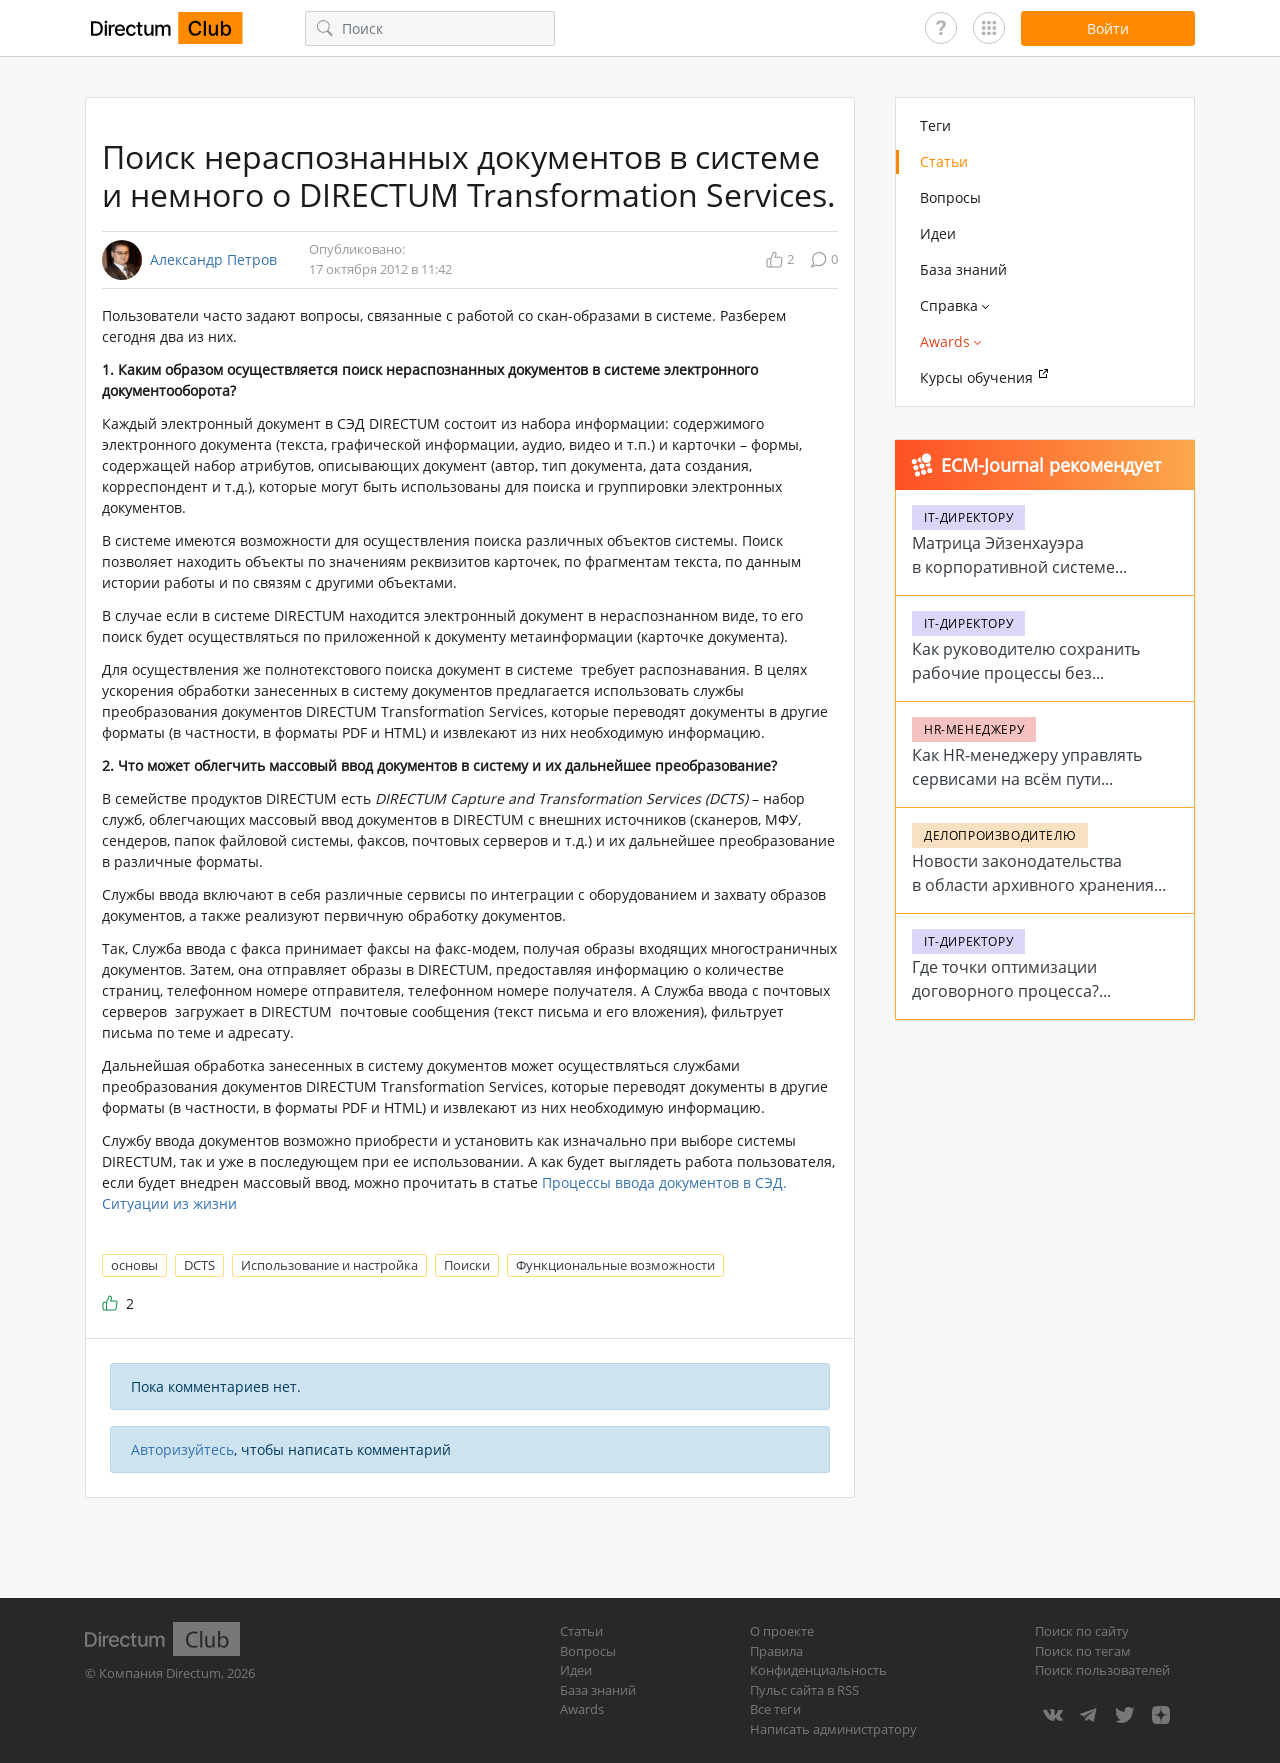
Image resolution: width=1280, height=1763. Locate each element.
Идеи (938, 233)
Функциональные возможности (615, 1265)
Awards (582, 1709)
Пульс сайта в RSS (804, 1690)
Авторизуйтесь (182, 1449)
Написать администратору (833, 1729)
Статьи (944, 161)
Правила (776, 1651)
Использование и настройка (329, 1265)
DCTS (199, 1265)
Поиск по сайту (1082, 1631)
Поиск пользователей (1102, 1670)
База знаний (963, 269)
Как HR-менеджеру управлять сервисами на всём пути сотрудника (1027, 779)
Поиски (467, 1265)
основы (134, 1265)
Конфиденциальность (818, 1670)
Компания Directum (160, 1673)
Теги (935, 125)
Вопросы (950, 197)
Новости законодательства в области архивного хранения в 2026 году (1033, 885)
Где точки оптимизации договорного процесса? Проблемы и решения (1005, 991)
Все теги (775, 1709)
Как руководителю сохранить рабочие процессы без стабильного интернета (1026, 673)
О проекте (782, 1631)
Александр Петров (213, 260)
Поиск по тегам (1083, 1651)
